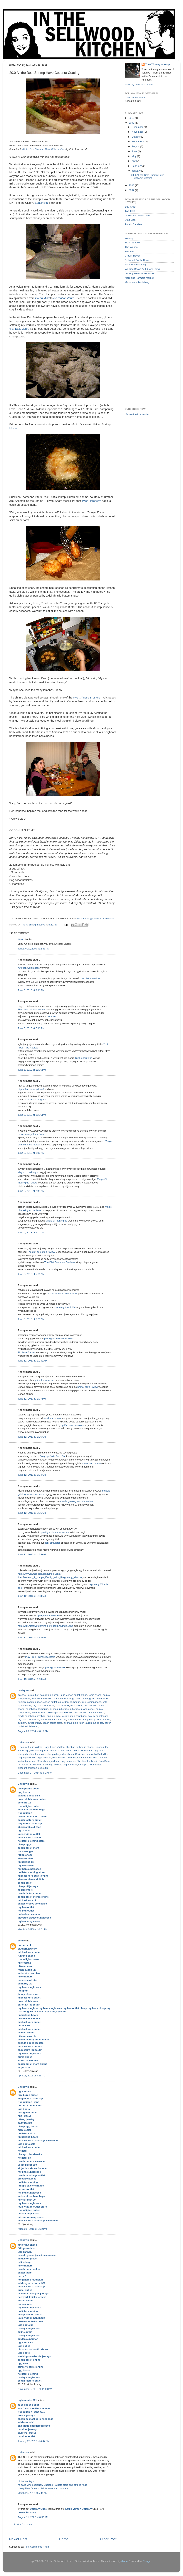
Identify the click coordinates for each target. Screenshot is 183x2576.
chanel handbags (27, 1709)
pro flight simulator (55, 1667)
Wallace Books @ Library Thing (142, 269)
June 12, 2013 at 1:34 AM (32, 1474)
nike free (64, 1709)
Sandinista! (41, 202)
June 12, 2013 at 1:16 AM (32, 1436)
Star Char (130, 206)
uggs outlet (29, 1757)
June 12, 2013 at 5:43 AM (32, 1596)
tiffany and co (96, 1712)
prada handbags (27, 1716)
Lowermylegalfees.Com (31, 1134)
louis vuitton (103, 1719)
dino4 (124, 2561)
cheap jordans (51, 1761)
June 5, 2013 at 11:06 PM (32, 1069)
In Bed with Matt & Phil (137, 215)
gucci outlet (95, 1698)
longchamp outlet (78, 1698)
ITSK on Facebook (135, 97)
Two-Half (130, 211)
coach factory (60, 1698)
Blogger (147, 2561)
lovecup (129, 238)
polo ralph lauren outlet (59, 1712)
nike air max (62, 1705)
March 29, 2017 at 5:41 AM (32, 2493)
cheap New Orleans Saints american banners (43, 2488)
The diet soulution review (31, 1009)
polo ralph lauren (49, 1695)
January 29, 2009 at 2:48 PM (34, 948)
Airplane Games (27, 1352)
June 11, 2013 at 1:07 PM (32, 1398)
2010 (132, 118)
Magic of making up (28, 1172)
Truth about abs (83, 1058)
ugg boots (99, 1750)
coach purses (34, 1702)
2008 (132, 185)
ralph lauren (31, 1726)
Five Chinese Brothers (86, 697)
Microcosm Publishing (137, 282)
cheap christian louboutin (31, 1754)
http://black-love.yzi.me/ (31, 1089)
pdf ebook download (73, 1425)
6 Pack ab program (35, 1099)
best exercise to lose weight (62, 1293)
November (138, 131)
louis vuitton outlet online (73, 1695)
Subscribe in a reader (137, 414)
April (134, 161)
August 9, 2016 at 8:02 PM (32, 2228)
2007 (132, 190)
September (138, 141)
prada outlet (87, 1709)
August (136, 146)
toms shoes (95, 1695)
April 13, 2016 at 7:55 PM (32, 2075)
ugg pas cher (68, 1761)
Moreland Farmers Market (139, 277)
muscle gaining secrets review (76, 1501)
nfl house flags (26, 2481)
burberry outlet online (29, 1722)
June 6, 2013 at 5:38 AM (31, 1319)
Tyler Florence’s (92, 500)
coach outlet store (52, 1722)
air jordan (63, 1702)
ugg (20, 1757)
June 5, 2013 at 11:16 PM (32, 1114)
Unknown (23, 1742)
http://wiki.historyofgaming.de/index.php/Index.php (45, 1625)
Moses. (13, 428)
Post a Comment (23, 2524)
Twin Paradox (132, 242)
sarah (21, 939)
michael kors (39, 1712)
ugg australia (70, 1764)
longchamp (89, 1719)
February (137, 166)
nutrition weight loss (29, 967)
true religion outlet (41, 1698)
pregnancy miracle (48, 1615)
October (136, 136)
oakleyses (24, 1690)
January (136, 170)
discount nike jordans (64, 1757)
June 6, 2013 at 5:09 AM (31, 1274)
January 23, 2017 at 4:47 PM (34, 2441)
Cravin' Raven (132, 255)
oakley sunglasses (98, 1716)
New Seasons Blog (135, 264)
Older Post (108, 2539)
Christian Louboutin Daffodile (91, 1754)
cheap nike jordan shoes (60, 1754)
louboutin (75, 1702)
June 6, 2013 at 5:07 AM (31, 1232)
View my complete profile (139, 84)
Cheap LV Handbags (89, 1764)
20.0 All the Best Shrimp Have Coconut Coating (147, 176)
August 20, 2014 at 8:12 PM (33, 1731)
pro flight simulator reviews (59, 1338)
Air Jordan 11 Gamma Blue (33, 1764)
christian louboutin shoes (79, 1747)
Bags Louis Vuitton (54, 1747)
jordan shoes (75, 1719)
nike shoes (76, 1705)
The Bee (129, 251)
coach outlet (50, 1702)
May (134, 156)
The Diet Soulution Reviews (59, 1262)
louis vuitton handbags (74, 1716)
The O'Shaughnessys (158, 64)
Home (63, 2539)
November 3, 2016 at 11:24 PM (35, 2389)
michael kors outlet (28, 1695)
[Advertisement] (140, 345)
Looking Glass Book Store (139, 273)
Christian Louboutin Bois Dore (93, 1761)
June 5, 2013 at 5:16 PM (31, 1028)
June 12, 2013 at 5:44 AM (32, 1637)
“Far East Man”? (19, 328)
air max (54, 1709)
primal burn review (45, 1380)
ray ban (41, 1716)
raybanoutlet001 (27, 2400)
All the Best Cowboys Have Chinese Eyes (44, 149)
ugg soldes (55, 1764)
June (135, 151)
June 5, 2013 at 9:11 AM (31, 990)
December (138, 127)
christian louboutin (87, 1757)
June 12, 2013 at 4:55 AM (32, 1554)
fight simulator (52, 1542)
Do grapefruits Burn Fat (53, 1456)
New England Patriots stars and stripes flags (62, 2484)
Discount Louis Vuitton (30, 1747)
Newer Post (18, 2539)
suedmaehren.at (52, 1418)
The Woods (131, 247)
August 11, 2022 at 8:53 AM (33, 2517)
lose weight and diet (64, 1307)
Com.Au (51, 1016)
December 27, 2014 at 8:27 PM (35, 1772)
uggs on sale (44, 1757)
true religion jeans (91, 1702)
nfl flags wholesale (28, 2484)
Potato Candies (133, 224)
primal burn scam (91, 1463)
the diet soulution (90, 978)
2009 (132, 122)
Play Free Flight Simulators (40, 1657)
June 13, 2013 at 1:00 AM (32, 1679)
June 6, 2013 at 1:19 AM (31, 1153)
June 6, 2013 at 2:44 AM (31, 1191)
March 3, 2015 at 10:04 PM (33, 1929)
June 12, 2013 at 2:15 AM (32, 1512)
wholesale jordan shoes (44, 1750)
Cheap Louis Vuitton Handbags (75, 1750)
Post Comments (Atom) (37, 2546)
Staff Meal (130, 219)
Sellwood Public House (137, 260)
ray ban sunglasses (43, 1705)
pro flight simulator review (55, 1532)
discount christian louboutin (33, 1768)
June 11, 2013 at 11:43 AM (32, 1360)
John (21, 1940)
